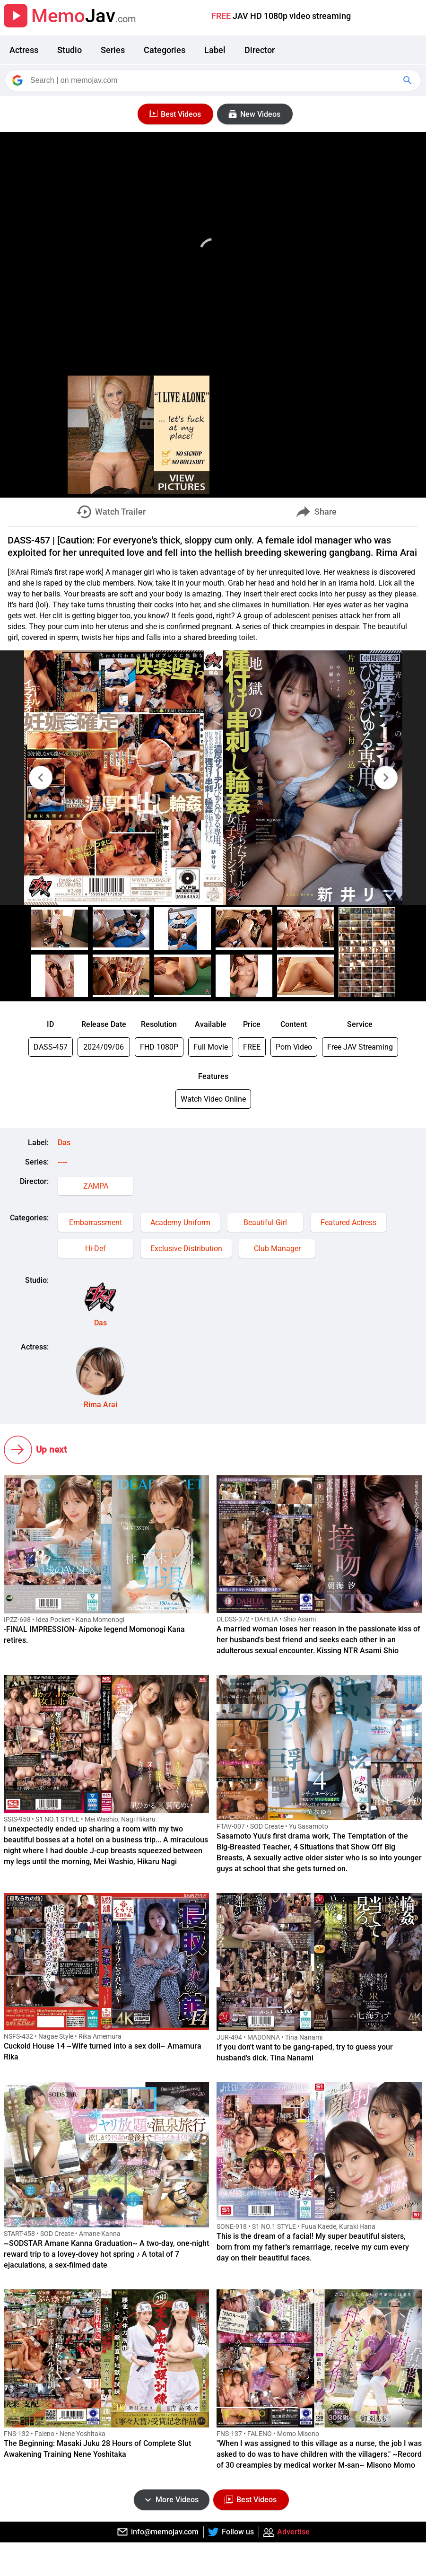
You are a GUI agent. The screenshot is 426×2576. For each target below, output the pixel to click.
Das (64, 1142)
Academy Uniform (180, 1222)
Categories (164, 50)
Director (259, 50)
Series (113, 50)
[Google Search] (408, 80)
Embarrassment (95, 1222)
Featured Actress (348, 1222)
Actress (23, 50)
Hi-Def (95, 1248)
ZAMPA (95, 1186)
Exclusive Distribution (186, 1248)
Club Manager (277, 1248)
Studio (69, 50)
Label (215, 50)
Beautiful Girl (265, 1222)
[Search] (213, 80)
